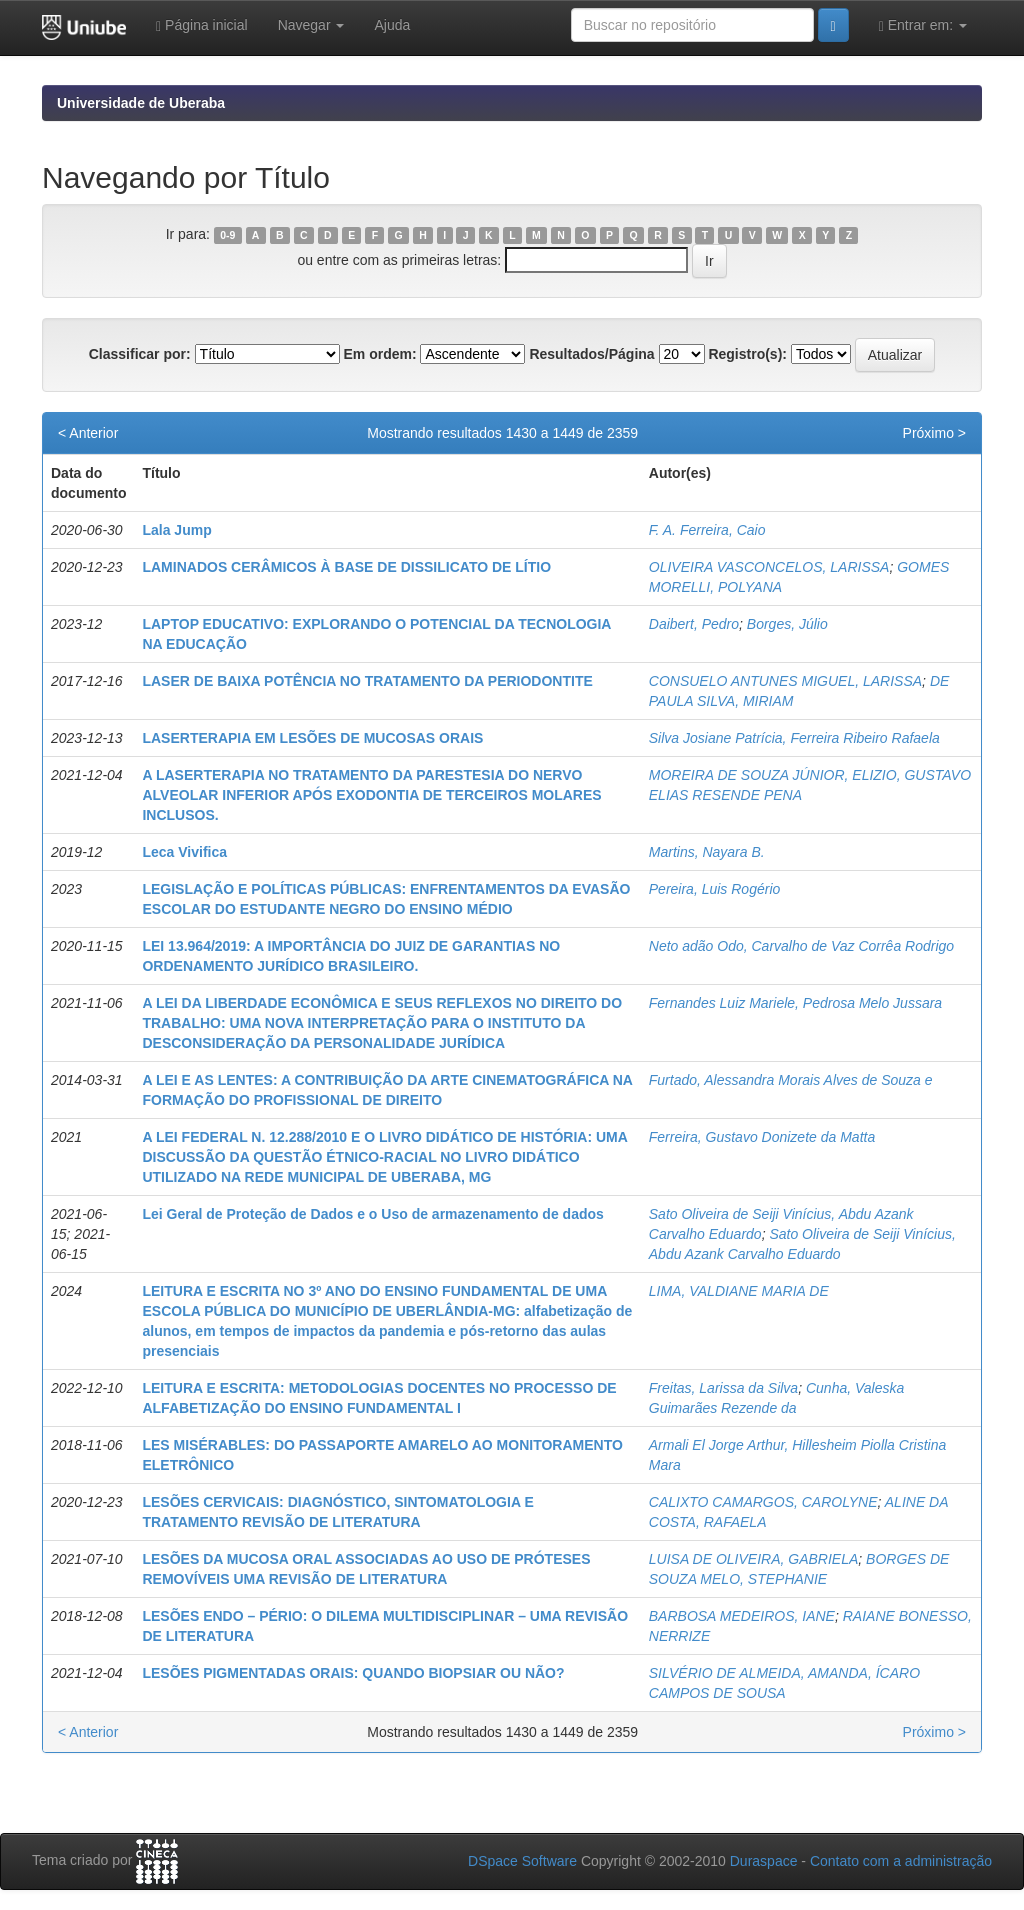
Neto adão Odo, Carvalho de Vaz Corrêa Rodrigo (801, 946)
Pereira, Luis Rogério (715, 889)
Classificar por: (140, 354)
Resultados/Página (591, 354)
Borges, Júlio (787, 624)
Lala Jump (176, 530)
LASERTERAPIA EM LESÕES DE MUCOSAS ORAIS (312, 738)
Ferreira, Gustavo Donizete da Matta (762, 1137)
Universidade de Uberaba (141, 103)
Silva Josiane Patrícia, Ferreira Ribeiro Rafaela (794, 738)
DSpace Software (522, 1861)
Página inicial (202, 25)
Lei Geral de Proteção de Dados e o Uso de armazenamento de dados (372, 1214)
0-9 (227, 235)
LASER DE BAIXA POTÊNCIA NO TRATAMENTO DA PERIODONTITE (367, 681)
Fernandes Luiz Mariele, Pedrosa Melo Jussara (795, 1003)
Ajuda (392, 25)
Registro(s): (747, 354)
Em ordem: (379, 354)
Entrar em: (923, 25)
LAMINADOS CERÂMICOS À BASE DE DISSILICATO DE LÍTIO (346, 567)
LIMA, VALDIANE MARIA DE (739, 1291)
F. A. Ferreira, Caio (707, 530)
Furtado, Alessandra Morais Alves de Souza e (791, 1080)
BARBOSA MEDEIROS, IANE (742, 1616)
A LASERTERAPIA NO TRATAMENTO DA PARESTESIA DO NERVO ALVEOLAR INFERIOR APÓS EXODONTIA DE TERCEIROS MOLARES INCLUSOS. (371, 795)
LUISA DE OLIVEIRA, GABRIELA (754, 1559)
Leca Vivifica (184, 852)
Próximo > (934, 433)
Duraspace (764, 1861)
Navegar (311, 25)
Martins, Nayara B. (707, 852)
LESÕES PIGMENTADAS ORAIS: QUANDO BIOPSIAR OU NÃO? (353, 1673)
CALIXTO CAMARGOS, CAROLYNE (763, 1502)
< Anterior (88, 433)
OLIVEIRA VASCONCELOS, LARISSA (769, 567)
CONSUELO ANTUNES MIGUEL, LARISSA (785, 681)
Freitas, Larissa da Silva (723, 1388)
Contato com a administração (901, 1861)
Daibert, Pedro (694, 624)
